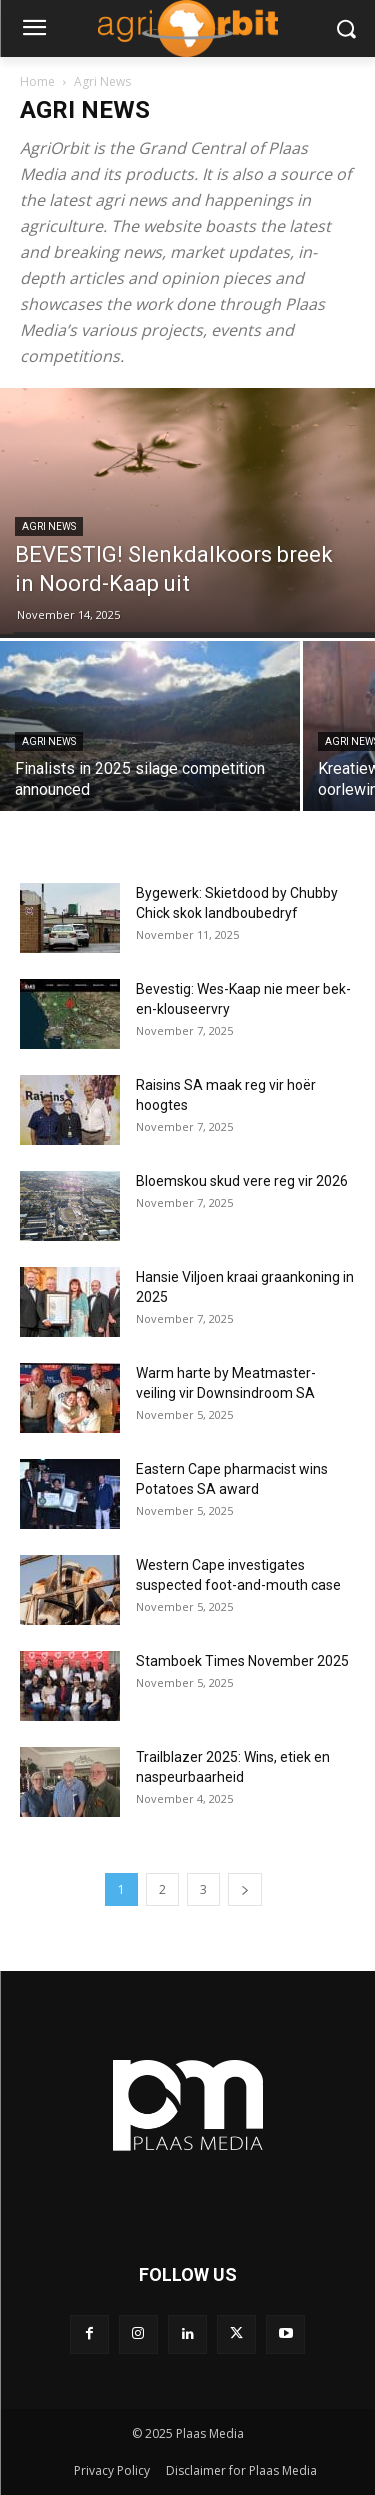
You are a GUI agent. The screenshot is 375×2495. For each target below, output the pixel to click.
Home (37, 81)
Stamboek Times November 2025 (242, 1661)
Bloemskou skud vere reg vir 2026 (242, 1181)
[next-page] (245, 1889)
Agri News (49, 526)
